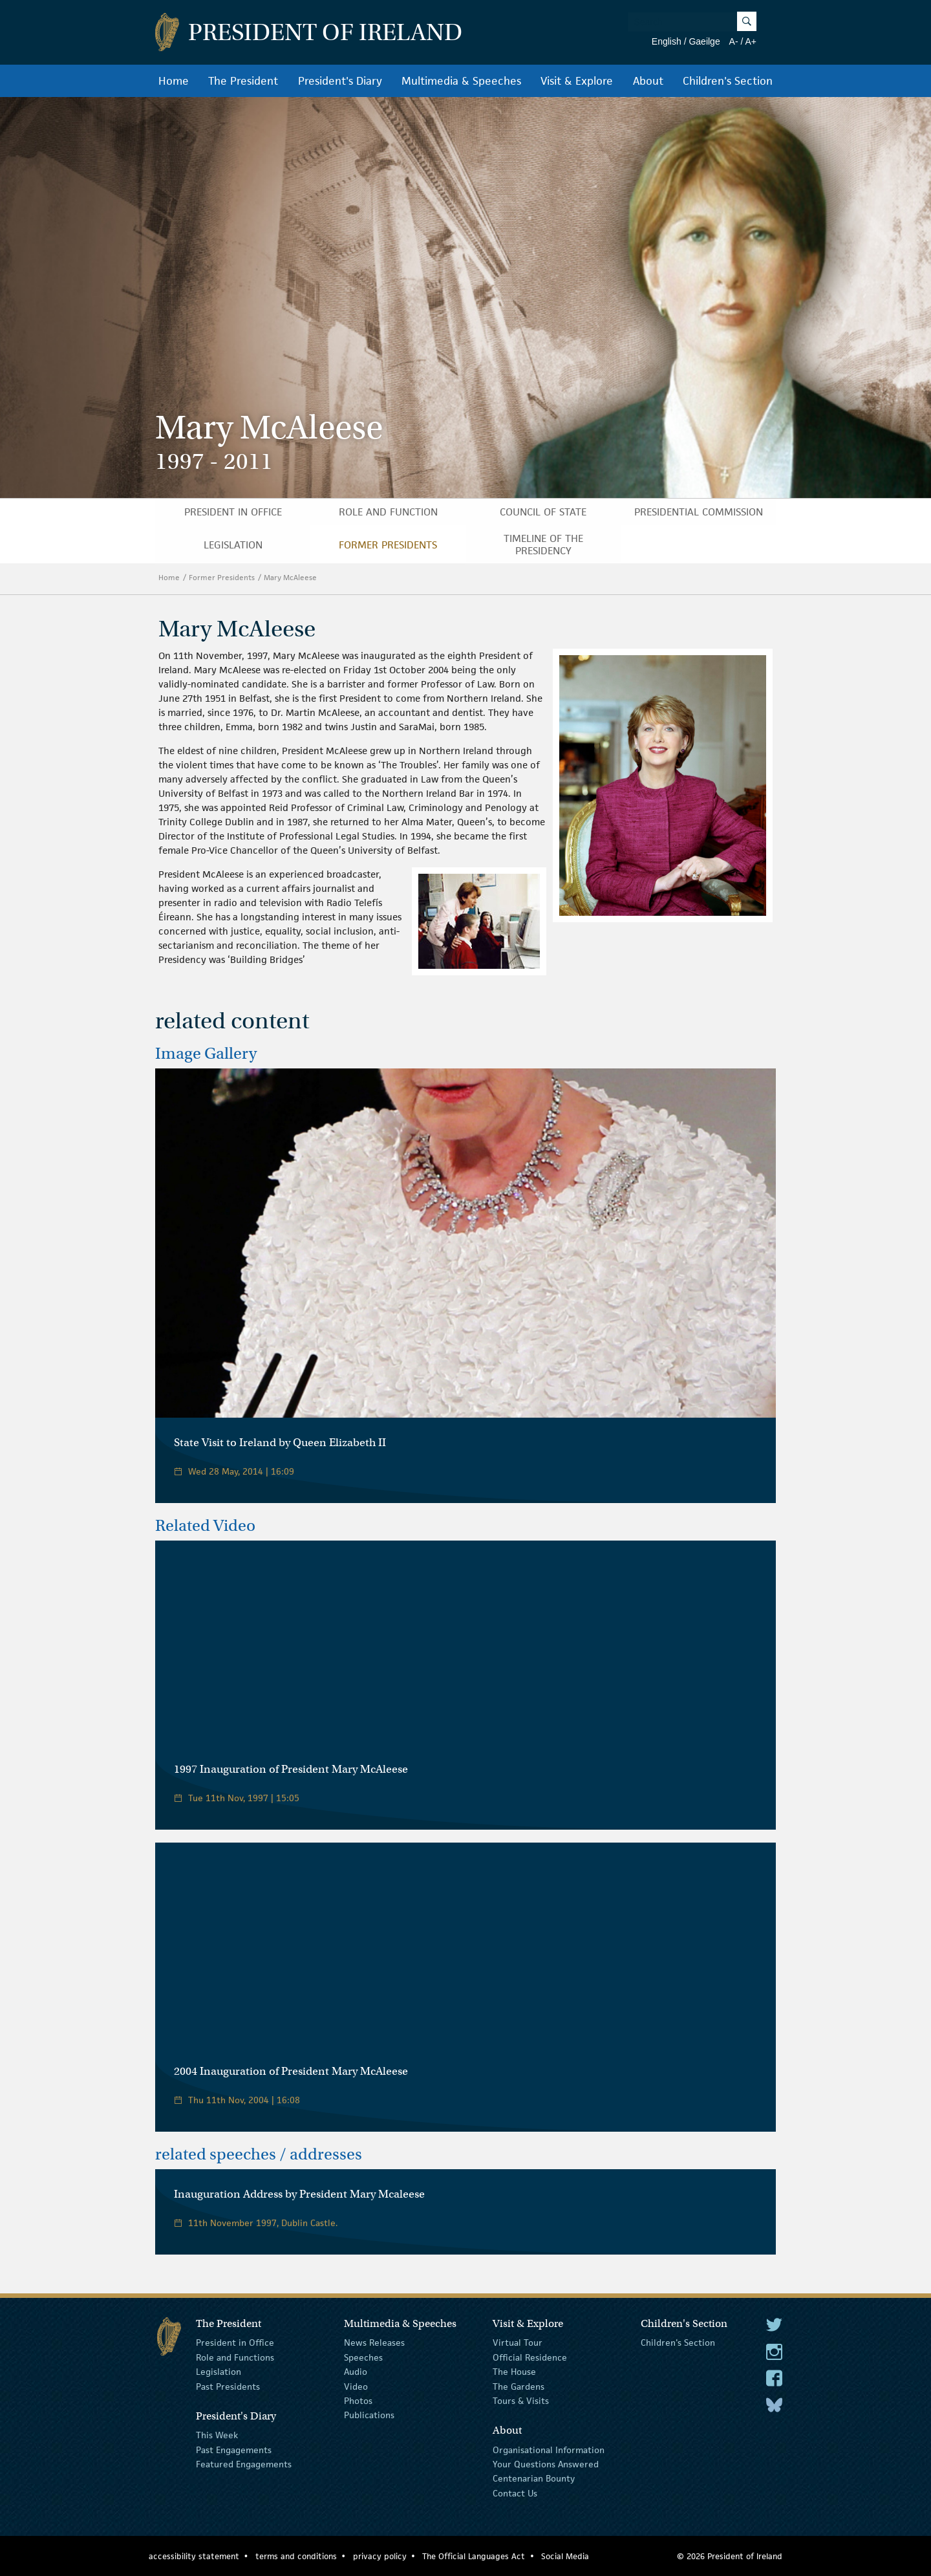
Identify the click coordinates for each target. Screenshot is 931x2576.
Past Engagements (234, 2449)
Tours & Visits (521, 2401)
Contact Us (515, 2493)
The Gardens (518, 2386)
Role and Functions (235, 2357)
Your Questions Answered (546, 2464)
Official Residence (530, 2357)
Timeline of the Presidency (543, 544)
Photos (358, 2401)
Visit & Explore (576, 81)
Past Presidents (228, 2386)
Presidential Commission (698, 512)
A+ (750, 41)
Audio (355, 2371)
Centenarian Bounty (534, 2478)
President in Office (233, 512)
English (666, 41)
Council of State (543, 512)
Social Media (565, 2556)
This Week (217, 2435)
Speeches (363, 2357)
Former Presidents (388, 545)
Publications (369, 2415)
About (648, 81)
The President (243, 81)
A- (733, 41)
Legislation (233, 545)
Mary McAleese (291, 577)
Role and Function (388, 512)
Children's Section (728, 81)
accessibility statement (194, 2556)
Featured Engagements (244, 2464)
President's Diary (340, 81)
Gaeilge (704, 41)
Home (173, 81)
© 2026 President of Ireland (729, 2556)
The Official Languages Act (473, 2556)
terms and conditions (296, 2556)
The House (514, 2371)
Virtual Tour (517, 2342)
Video (356, 2386)
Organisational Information (549, 2449)
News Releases (374, 2342)
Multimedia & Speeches (461, 81)
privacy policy (380, 2556)
